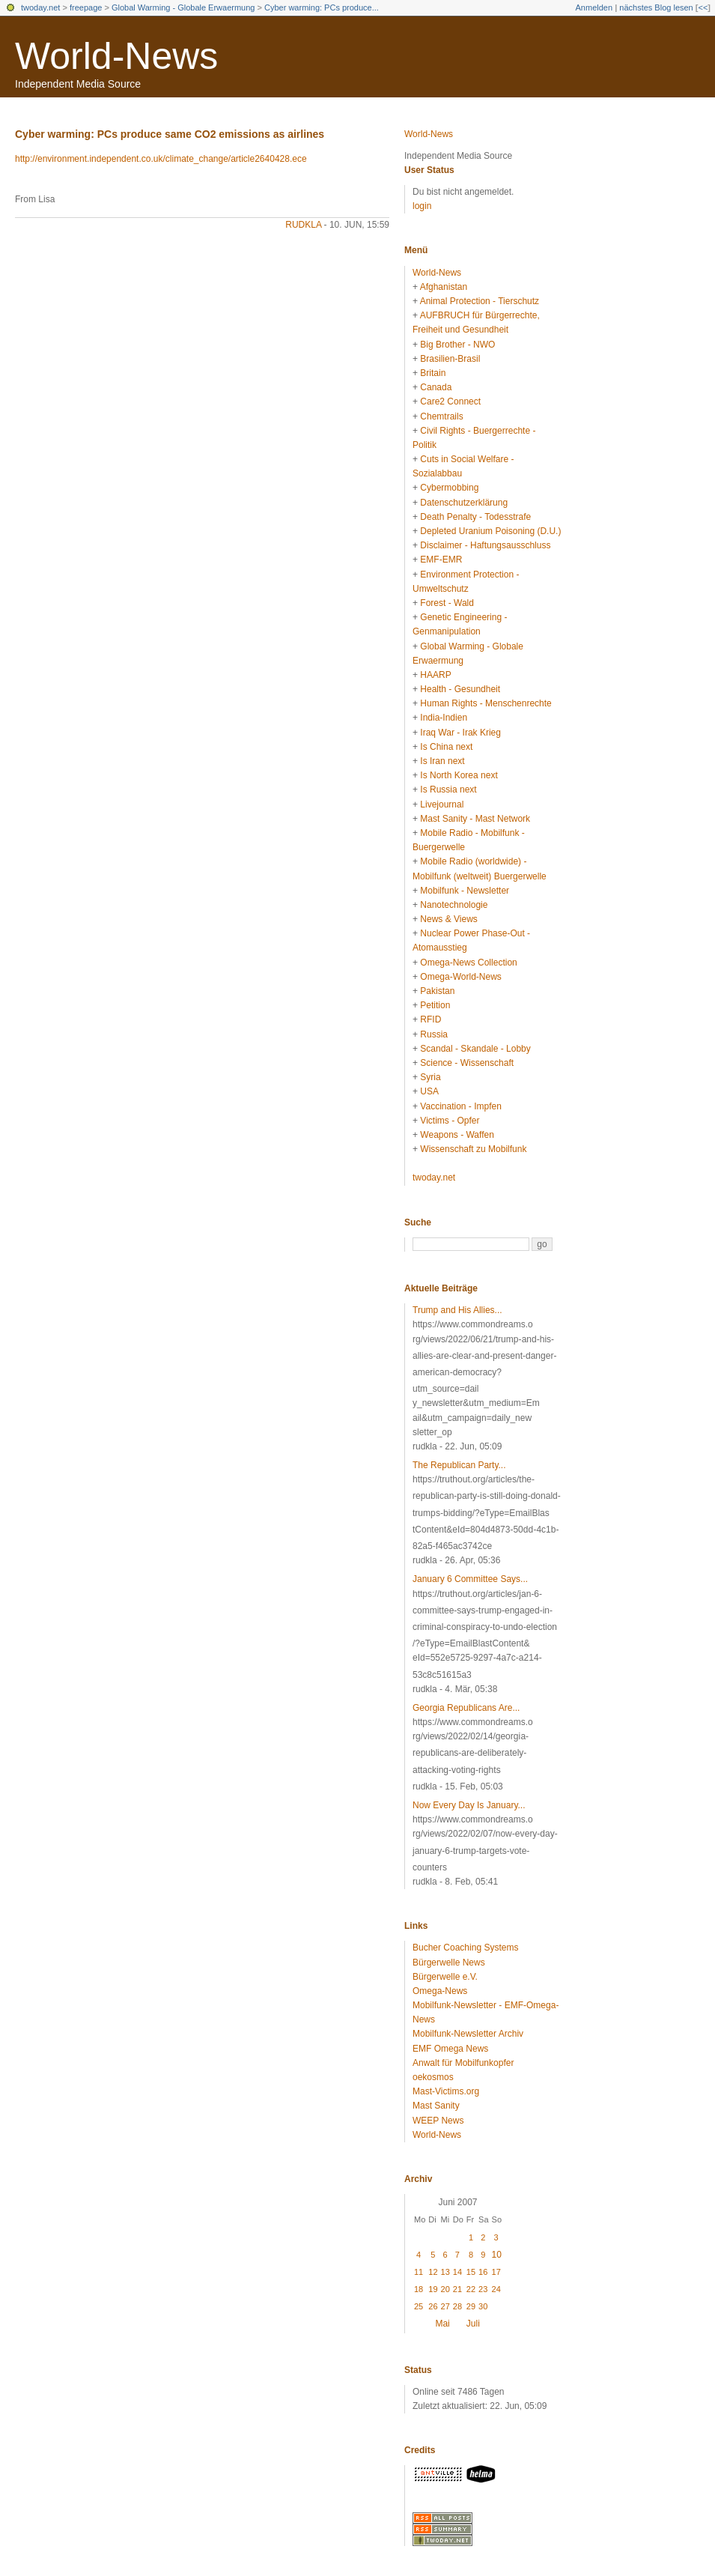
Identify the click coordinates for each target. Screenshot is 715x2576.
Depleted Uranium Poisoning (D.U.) (490, 531)
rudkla (303, 224)
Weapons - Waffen (457, 1135)
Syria (430, 1077)
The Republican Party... (459, 1465)
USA (429, 1091)
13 (445, 2271)
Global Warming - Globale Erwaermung (183, 7)
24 (496, 2289)
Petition (435, 1005)
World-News (116, 56)
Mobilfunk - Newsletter (464, 890)
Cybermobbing (449, 487)
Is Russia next (448, 789)
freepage (86, 7)
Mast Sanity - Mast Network (475, 818)
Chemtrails (441, 416)
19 (432, 2289)
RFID (430, 1019)
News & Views (448, 919)
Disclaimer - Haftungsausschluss (485, 545)
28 (457, 2306)
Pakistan (437, 991)
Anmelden (594, 7)
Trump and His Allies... (457, 1310)
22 (470, 2289)
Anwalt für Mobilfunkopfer (463, 2063)
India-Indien (443, 717)
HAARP (435, 675)
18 (418, 2289)
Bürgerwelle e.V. (445, 1977)
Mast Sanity (436, 2105)
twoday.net (40, 7)
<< (703, 7)
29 (470, 2306)
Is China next (446, 747)
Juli (473, 2323)
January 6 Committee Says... (470, 1579)
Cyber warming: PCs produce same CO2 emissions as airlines (169, 134)
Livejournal (441, 804)
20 (445, 2289)
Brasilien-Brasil (450, 359)
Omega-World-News (460, 977)
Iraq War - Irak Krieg (460, 732)
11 (418, 2271)
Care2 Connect (450, 401)
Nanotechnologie (453, 905)
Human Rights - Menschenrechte (485, 703)
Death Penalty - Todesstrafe (475, 517)
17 (496, 2271)
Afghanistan (443, 287)
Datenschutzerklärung (464, 502)
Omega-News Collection (468, 962)
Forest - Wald (447, 603)
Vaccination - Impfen (461, 1106)
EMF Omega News (450, 2048)
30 (482, 2306)
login (422, 206)
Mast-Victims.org (446, 2091)
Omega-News (440, 1991)
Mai (442, 2323)
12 (432, 2271)
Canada (435, 387)
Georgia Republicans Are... (466, 1708)
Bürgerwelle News (449, 1962)
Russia (434, 1034)
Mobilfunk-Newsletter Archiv (468, 2033)
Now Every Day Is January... (469, 1805)
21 (457, 2289)
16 (482, 2271)
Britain (432, 373)
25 (418, 2306)
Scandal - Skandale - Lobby (475, 1048)
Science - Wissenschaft (467, 1063)
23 (482, 2289)
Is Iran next (442, 761)
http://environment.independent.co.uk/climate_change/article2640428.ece (161, 159)
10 (497, 2254)
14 (457, 2271)
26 (432, 2306)
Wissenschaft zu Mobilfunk (473, 1149)
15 (470, 2271)
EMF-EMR (441, 559)
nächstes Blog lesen (656, 7)
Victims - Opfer (449, 1120)
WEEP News (438, 2120)
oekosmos (433, 2077)
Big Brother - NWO (457, 344)
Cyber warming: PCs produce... (321, 7)
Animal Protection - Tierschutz (479, 301)
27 (445, 2306)
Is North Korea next (458, 775)
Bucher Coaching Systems (465, 1947)
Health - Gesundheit (460, 689)
